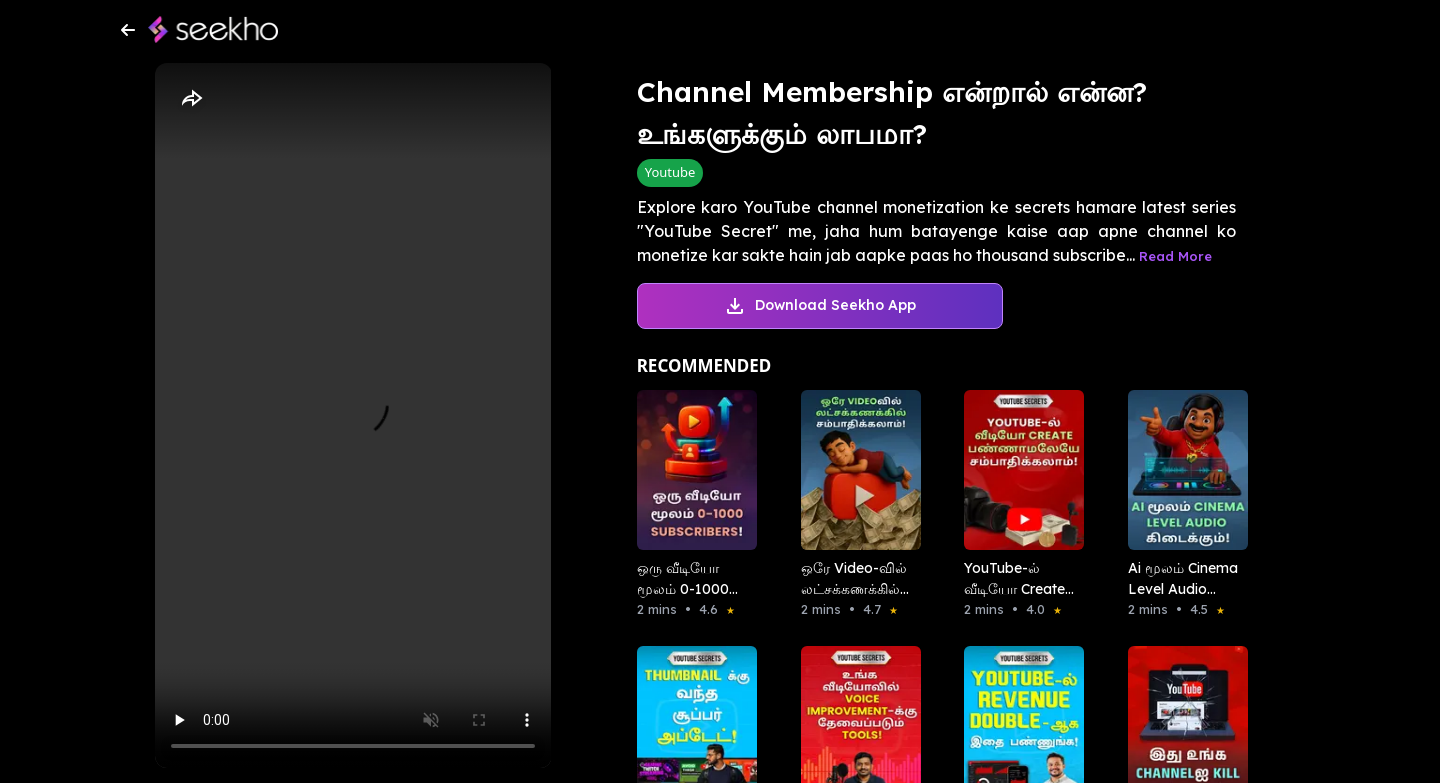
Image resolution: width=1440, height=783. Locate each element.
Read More (1175, 256)
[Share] (191, 99)
